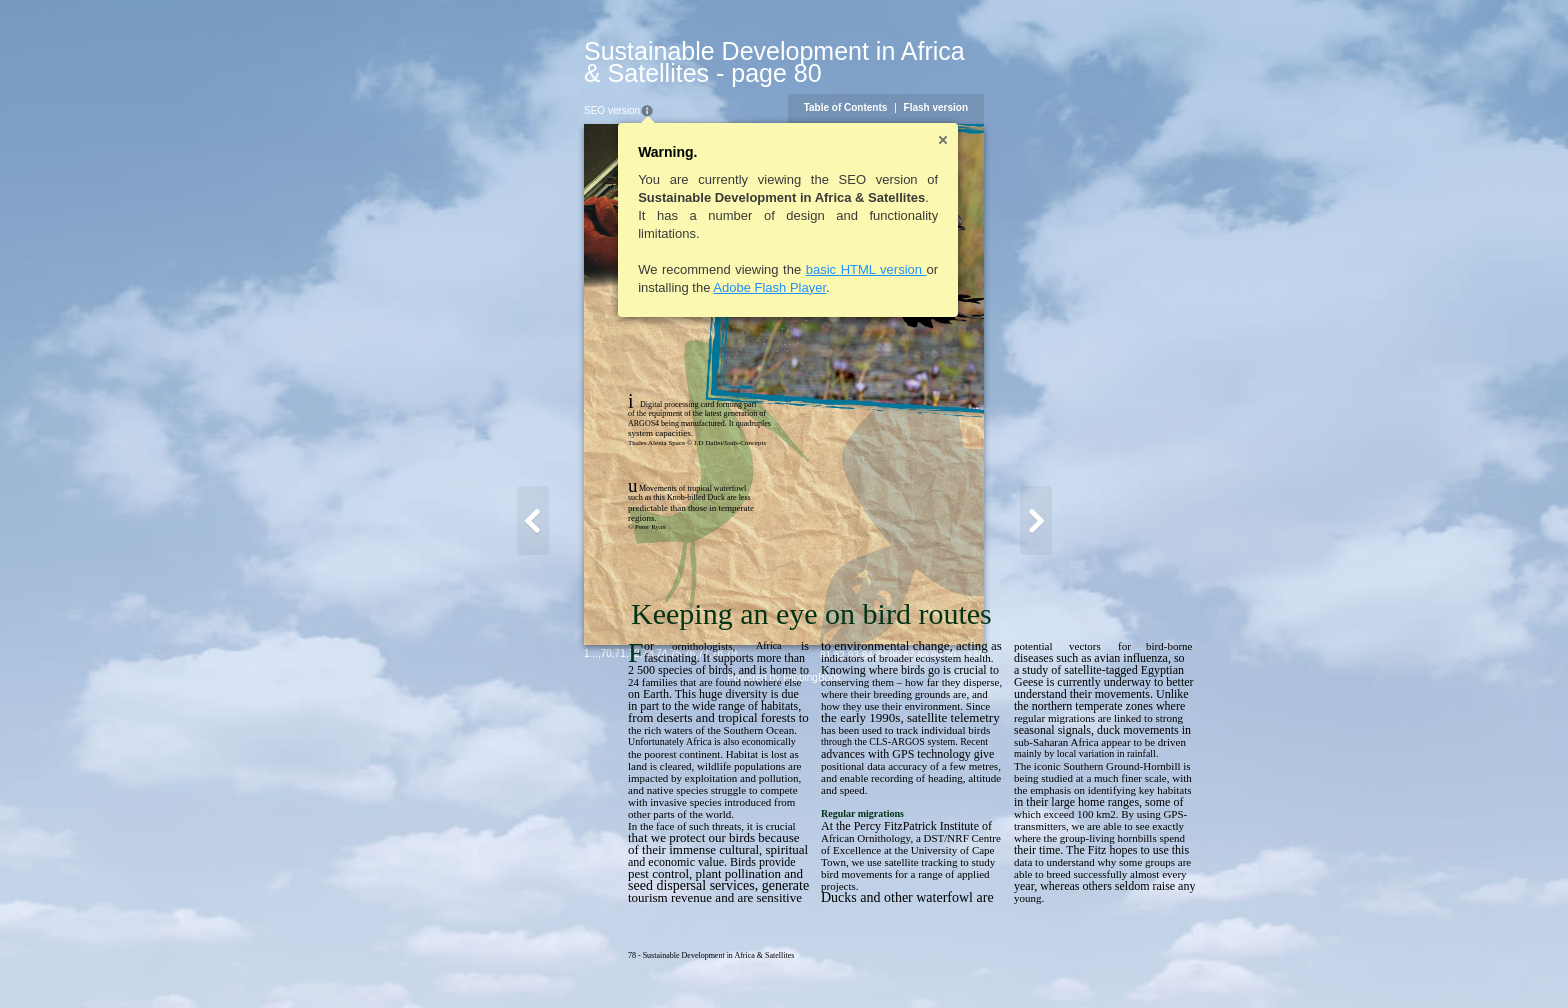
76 (562, 962)
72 (507, 962)
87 (1035, 964)
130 (1102, 964)
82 (966, 964)
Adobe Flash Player (642, 265)
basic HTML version (739, 247)
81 (952, 964)
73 (520, 962)
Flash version (1063, 85)
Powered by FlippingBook (783, 986)
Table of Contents (973, 85)
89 (1063, 964)
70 (479, 962)
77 (576, 962)
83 (980, 964)
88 (1049, 964)
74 (534, 962)
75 (548, 962)
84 (994, 964)
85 (1008, 964)
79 (604, 962)
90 (1077, 964)
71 (493, 962)
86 (1021, 964)
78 (590, 962)
